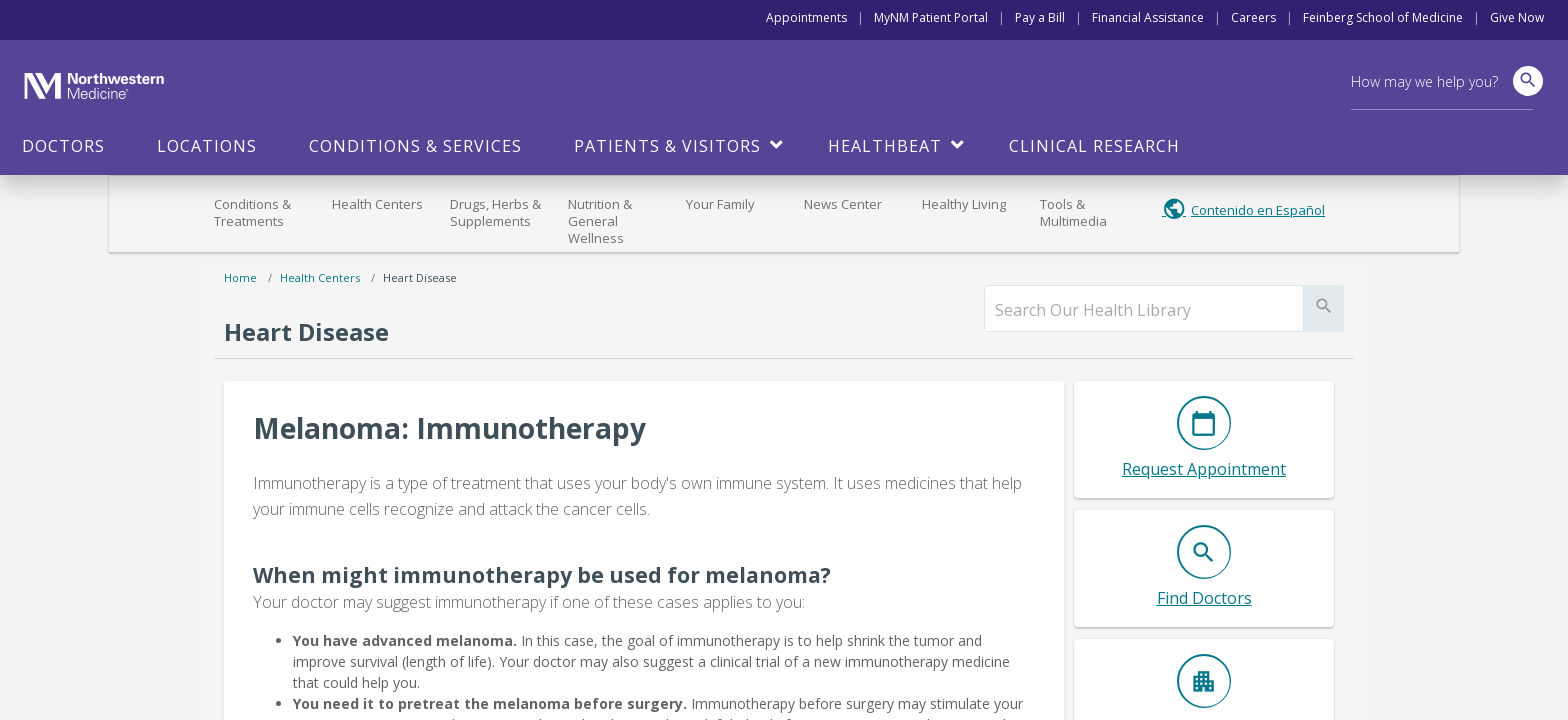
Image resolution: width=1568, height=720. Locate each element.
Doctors (63, 146)
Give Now (1517, 17)
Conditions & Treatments (252, 212)
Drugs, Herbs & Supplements (495, 212)
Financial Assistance (1148, 17)
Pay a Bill (1040, 17)
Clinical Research (1094, 146)
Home (240, 277)
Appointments (806, 17)
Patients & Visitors (667, 146)
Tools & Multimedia (1073, 212)
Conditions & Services (415, 146)
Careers (1253, 17)
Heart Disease (420, 277)
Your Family (720, 204)
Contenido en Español (1258, 210)
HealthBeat (885, 146)
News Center (843, 204)
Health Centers (377, 204)
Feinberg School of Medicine (1383, 17)
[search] (1144, 310)
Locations (207, 146)
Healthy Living (964, 204)
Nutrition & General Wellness (600, 221)
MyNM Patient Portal (931, 17)
